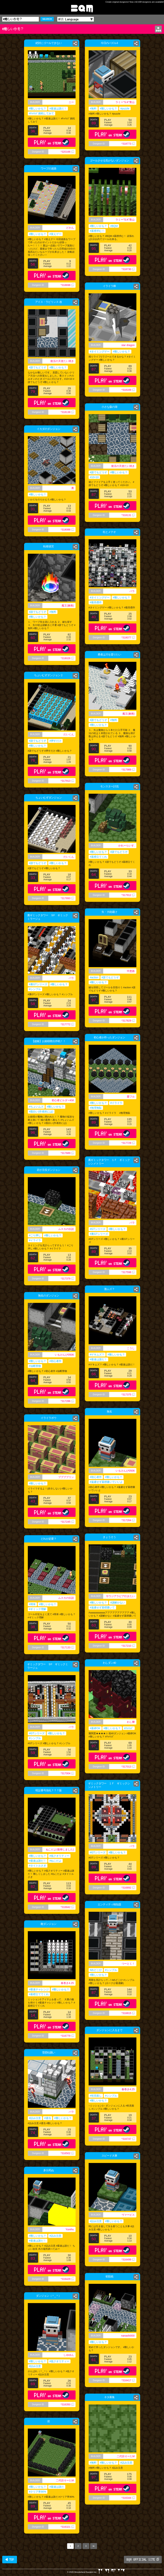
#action (94, 977)
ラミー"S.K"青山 (125, 102)
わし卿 (131, 1721)
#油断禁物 (35, 1365)
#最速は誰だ (56, 2486)
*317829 (128, 1020)
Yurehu (69, 2229)
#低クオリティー (59, 1855)
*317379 (67, 1278)
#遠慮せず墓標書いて (102, 1607)
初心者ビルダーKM (63, 1100)
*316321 (67, 2526)
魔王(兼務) (68, 605)
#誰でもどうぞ (37, 367)
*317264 (128, 1520)
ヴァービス (128, 2214)
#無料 (93, 108)
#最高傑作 (96, 602)
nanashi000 (128, 2335)
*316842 (67, 1907)
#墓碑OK (95, 1728)
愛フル (131, 1096)
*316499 (128, 2259)
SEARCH (47, 19)
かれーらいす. (126, 845)
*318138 (67, 412)
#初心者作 (55, 1361)
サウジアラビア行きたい (120, 1596)
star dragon (128, 345)
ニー (71, 102)
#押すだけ (55, 740)
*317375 (128, 1394)
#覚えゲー (55, 234)
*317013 (128, 1766)
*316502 (67, 2153)
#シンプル (35, 989)
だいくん (68, 734)
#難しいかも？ (37, 108)
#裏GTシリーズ (38, 984)
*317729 (128, 1142)
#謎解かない (117, 1602)
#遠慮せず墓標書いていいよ (106, 1481)
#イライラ (116, 1102)
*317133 (67, 1647)
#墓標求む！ (97, 230)
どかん (70, 227)
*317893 (67, 898)
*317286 (67, 1401)
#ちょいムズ (36, 1106)
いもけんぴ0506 (64, 1354)
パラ (132, 591)
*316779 (67, 2035)
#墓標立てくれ (98, 856)
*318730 (128, 269)
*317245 (67, 1521)
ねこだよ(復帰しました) (60, 1849)
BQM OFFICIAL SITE (143, 2559)
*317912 (128, 895)
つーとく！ (128, 1963)
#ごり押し (35, 1235)
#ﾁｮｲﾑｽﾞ (128, 1728)
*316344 (128, 2497)
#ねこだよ (55, 1860)
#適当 (47, 2118)
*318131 (128, 515)
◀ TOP (9, 2559)
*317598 (128, 1272)
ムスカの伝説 (66, 1228)
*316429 (67, 2278)
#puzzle (124, 108)
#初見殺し (96, 2095)
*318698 (67, 285)
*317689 (67, 1153)
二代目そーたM (126, 2456)
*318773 (128, 143)
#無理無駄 (96, 1107)
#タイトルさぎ (37, 1865)
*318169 (128, 389)
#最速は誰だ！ (58, 108)
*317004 (67, 1773)
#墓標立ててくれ (39, 1994)
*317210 (128, 1645)
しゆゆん (68, 2354)
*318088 (67, 529)
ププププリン (66, 1477)
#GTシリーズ (97, 1228)
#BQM (114, 225)
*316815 (128, 2013)
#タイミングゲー (100, 351)
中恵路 (131, 971)
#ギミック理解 (37, 1609)
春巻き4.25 (67, 1983)
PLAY (51, 142)
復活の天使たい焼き (62, 361)
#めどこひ (96, 1969)
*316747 (128, 2138)
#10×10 (94, 477)
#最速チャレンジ (39, 1989)
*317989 (128, 769)
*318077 (128, 637)
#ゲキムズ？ (97, 1354)
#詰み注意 (35, 2118)
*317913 (67, 780)
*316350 (67, 2404)
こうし (131, 1348)
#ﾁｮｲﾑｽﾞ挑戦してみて (41, 113)
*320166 (67, 151)
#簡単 (32, 1604)
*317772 (67, 1024)
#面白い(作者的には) (41, 1111)
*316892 (128, 1887)
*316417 (128, 2380)
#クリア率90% (37, 2491)
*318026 (67, 658)
